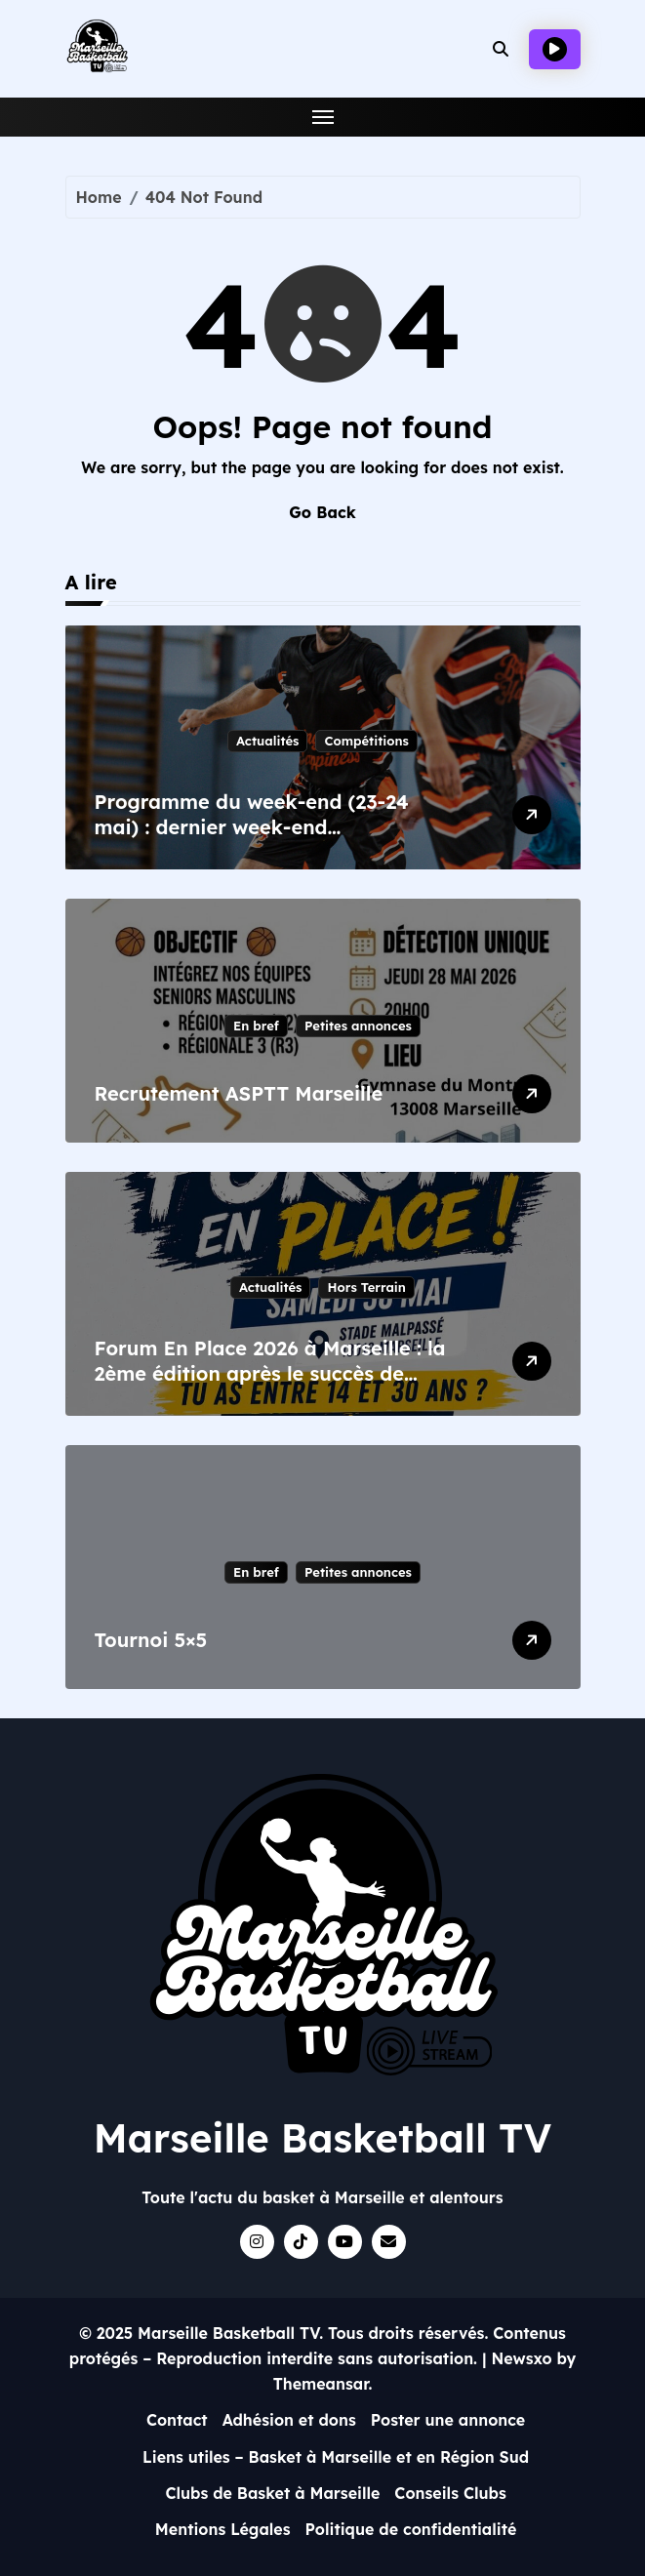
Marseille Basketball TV (322, 2137)
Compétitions (366, 740)
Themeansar (321, 2384)
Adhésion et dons (289, 2420)
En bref (256, 1025)
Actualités (267, 740)
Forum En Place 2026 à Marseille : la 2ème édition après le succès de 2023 (270, 1373)
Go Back (322, 512)
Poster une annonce (448, 2420)
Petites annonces (358, 1025)
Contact (177, 2420)
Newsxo (522, 2358)
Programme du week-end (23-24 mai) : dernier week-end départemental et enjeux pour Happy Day (252, 839)
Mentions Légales (223, 2529)
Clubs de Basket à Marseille (272, 2493)
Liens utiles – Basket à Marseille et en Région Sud (335, 2457)
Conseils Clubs (449, 2493)
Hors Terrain (366, 1287)
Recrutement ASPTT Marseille (239, 1093)
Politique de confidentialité (411, 2529)
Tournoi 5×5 (151, 1640)
